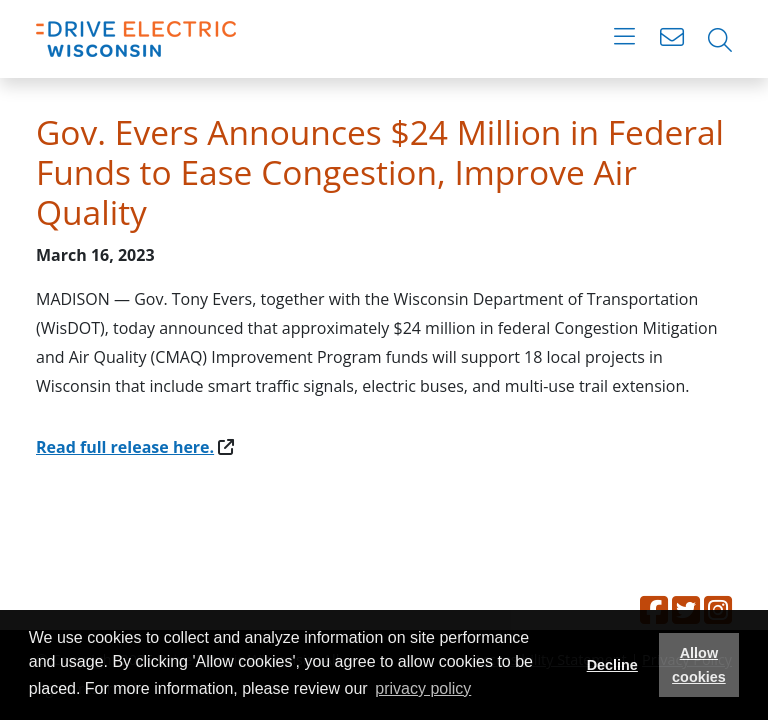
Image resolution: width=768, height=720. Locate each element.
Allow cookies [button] (699, 665)
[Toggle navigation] (624, 40)
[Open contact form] (672, 40)
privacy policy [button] (423, 688)
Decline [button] (612, 665)
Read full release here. (125, 447)
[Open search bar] (720, 40)
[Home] (136, 39)
